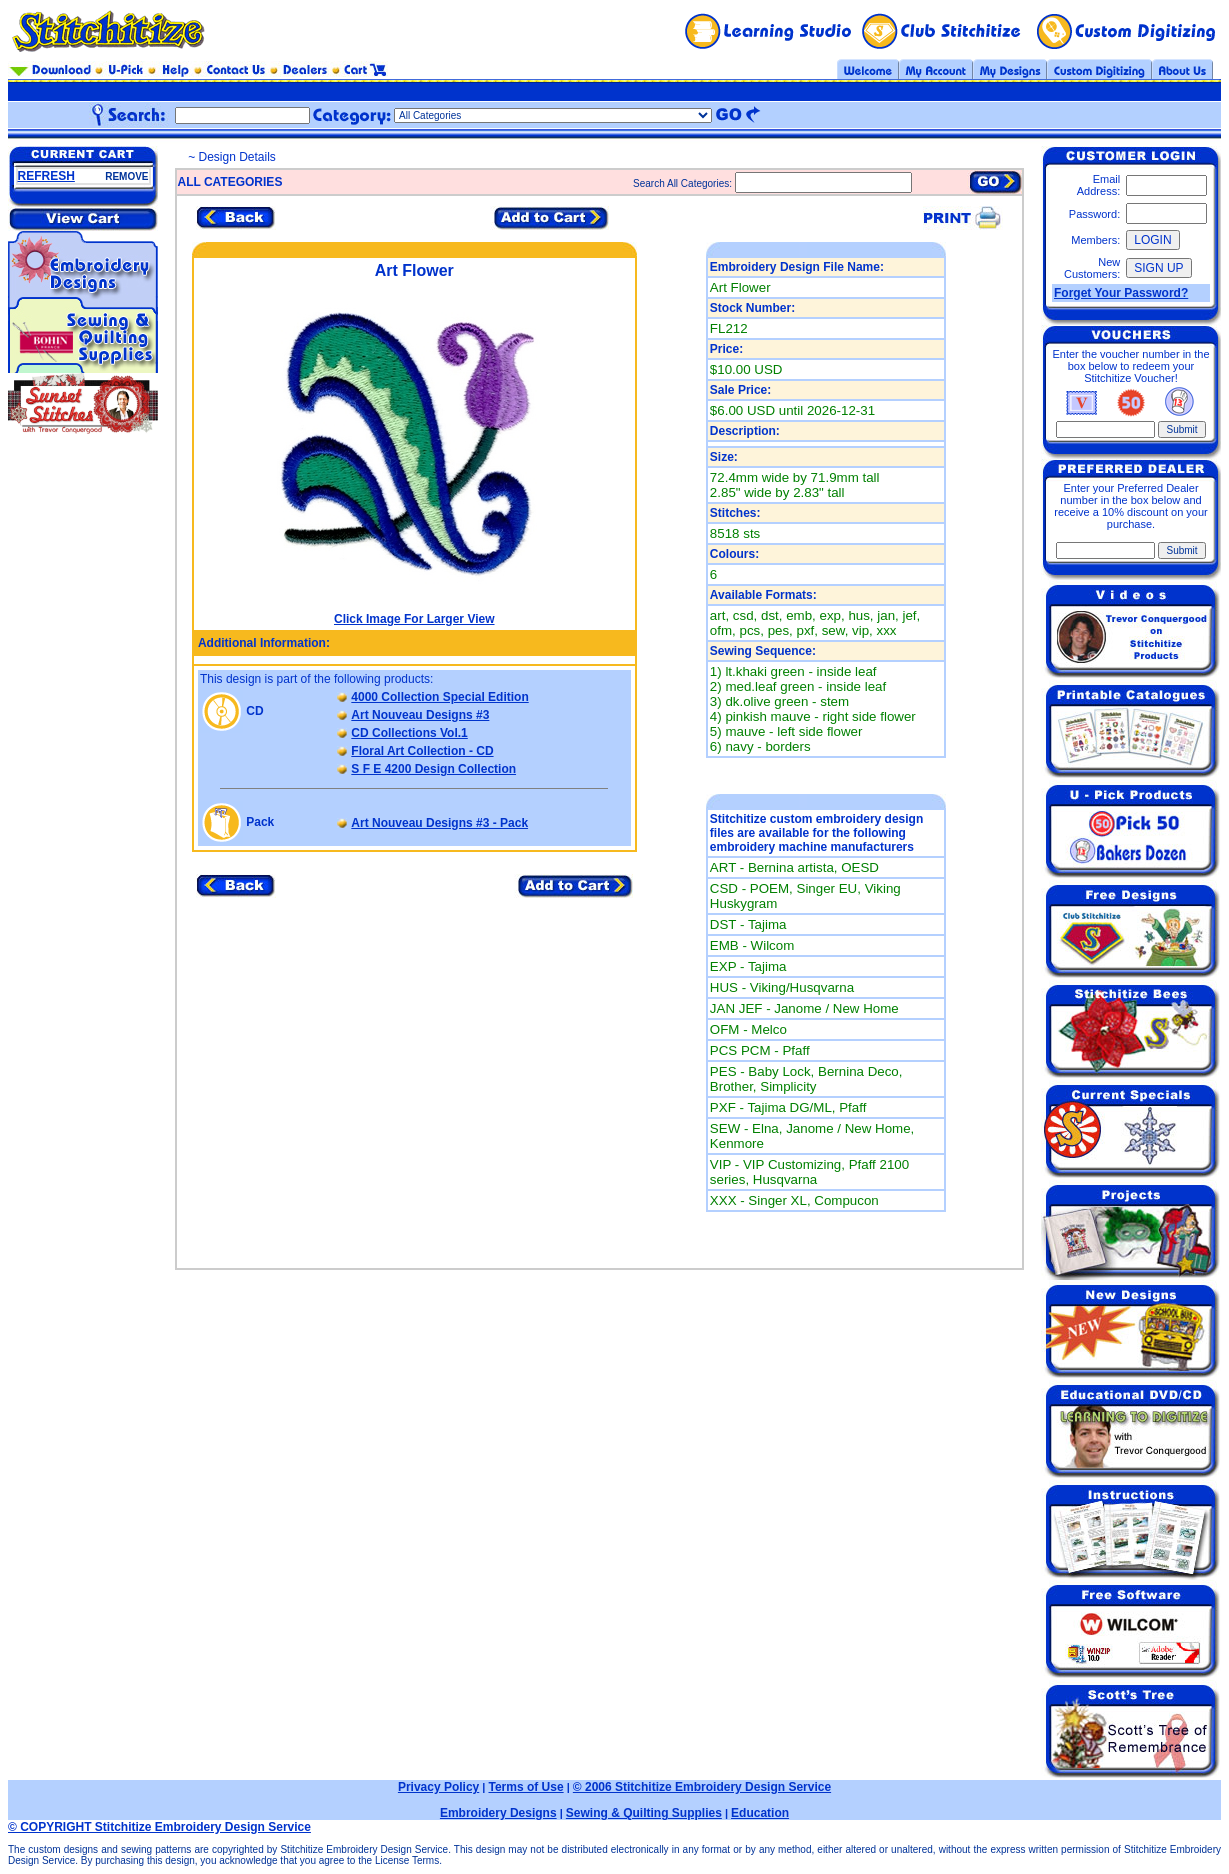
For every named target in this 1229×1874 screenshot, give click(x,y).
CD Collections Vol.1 (409, 733)
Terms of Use (525, 1787)
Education (760, 1813)
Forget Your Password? (1121, 293)
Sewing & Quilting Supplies (644, 1813)
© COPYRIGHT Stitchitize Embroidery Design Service (159, 1827)
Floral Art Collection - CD (422, 751)
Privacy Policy (438, 1787)
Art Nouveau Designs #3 (420, 715)
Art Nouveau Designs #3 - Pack (439, 823)
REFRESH (46, 176)
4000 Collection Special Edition (439, 697)
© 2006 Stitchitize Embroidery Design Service (702, 1787)
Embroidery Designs (498, 1813)
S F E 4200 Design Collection (433, 769)
